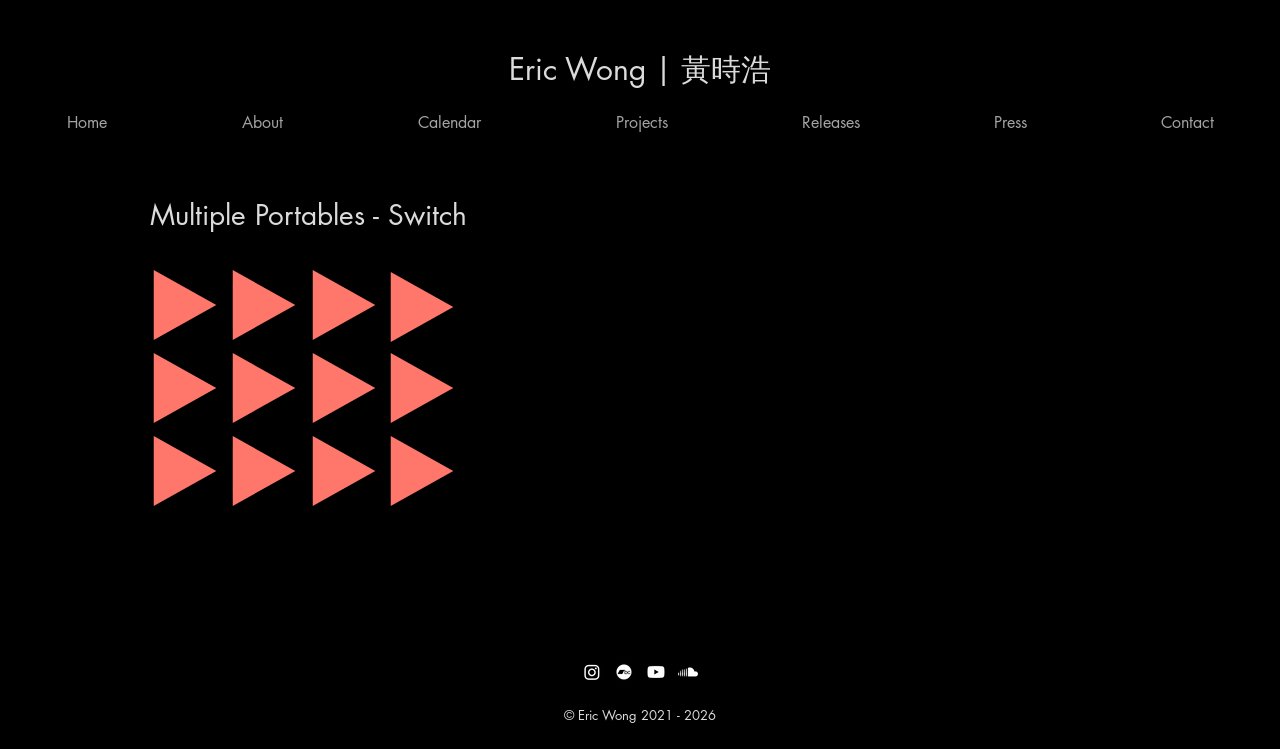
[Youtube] (656, 672)
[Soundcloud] (688, 672)
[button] (449, 122)
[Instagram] (592, 672)
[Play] (185, 305)
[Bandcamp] (624, 672)
